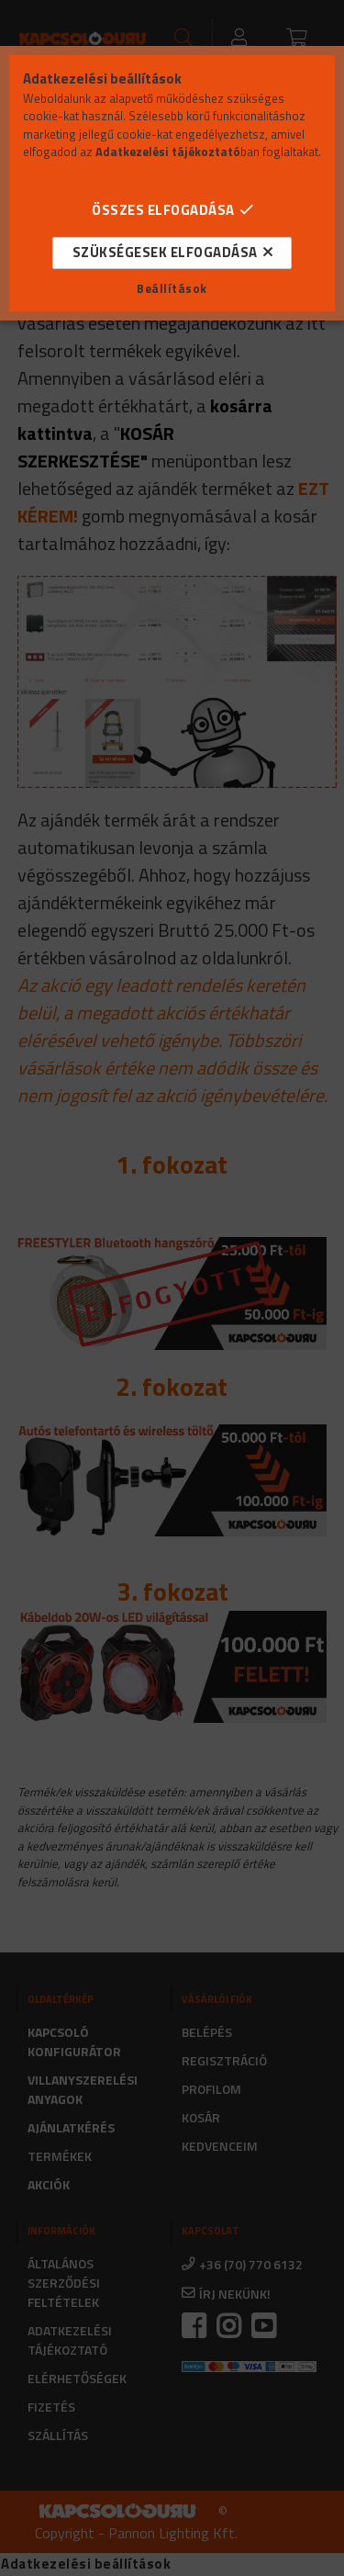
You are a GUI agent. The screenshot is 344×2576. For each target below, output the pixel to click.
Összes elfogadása (163, 209)
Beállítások (172, 289)
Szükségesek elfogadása (165, 252)
